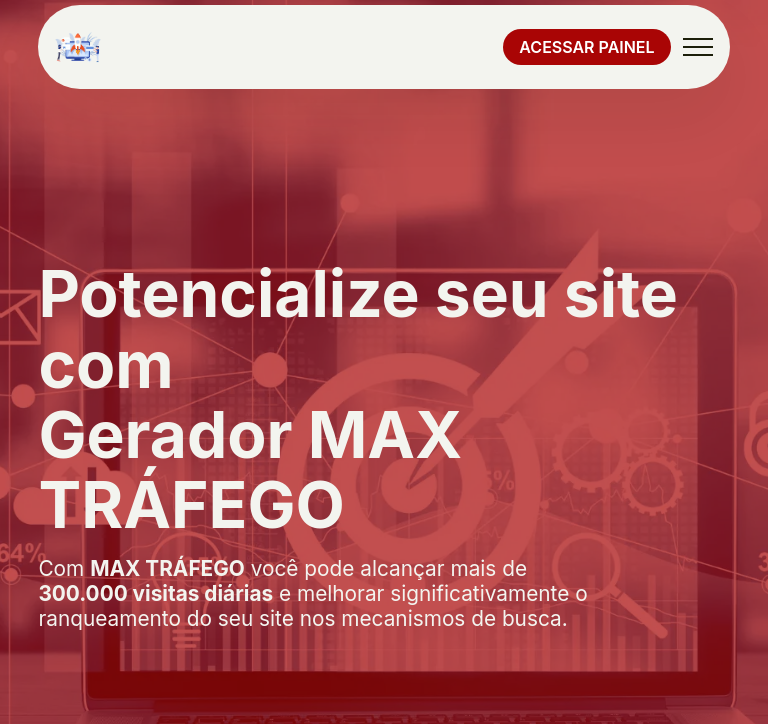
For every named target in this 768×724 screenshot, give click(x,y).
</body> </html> (384, 362)
